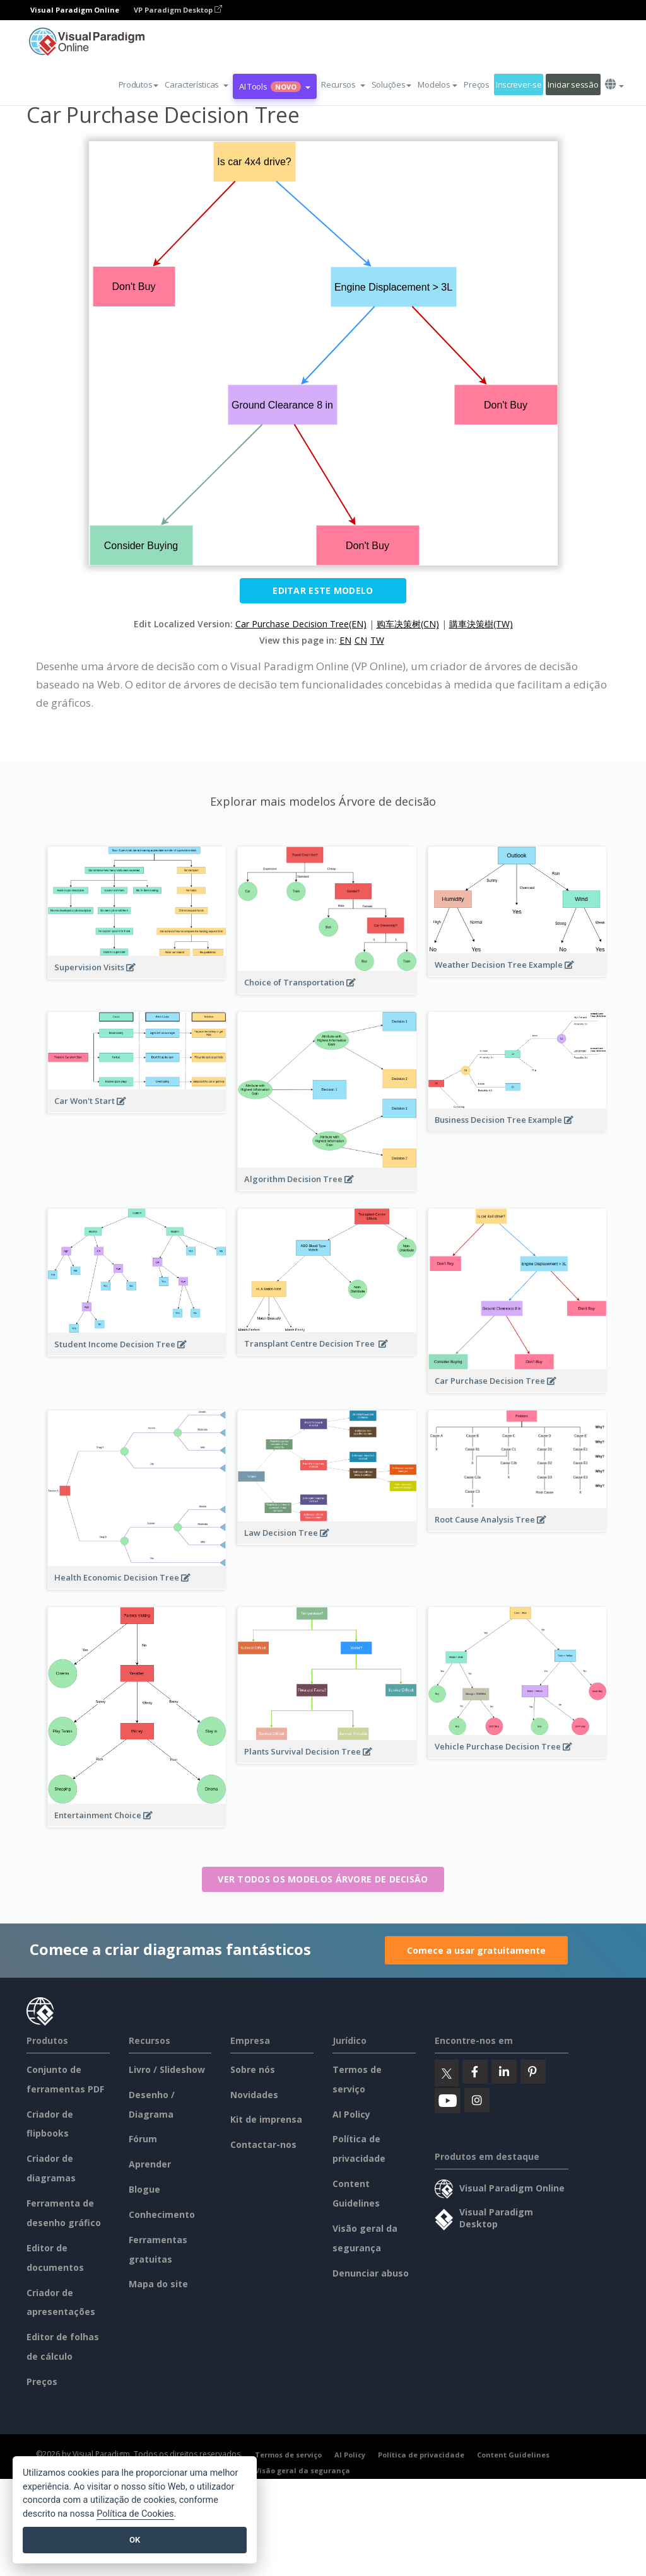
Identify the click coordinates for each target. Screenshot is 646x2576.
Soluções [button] (392, 84)
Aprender (150, 2164)
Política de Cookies (135, 2514)
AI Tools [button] (274, 86)
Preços (476, 84)
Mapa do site (158, 2284)
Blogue (144, 2189)
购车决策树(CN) (408, 624)
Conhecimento (162, 2214)
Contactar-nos (263, 2144)
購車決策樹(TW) (481, 624)
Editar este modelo (323, 590)
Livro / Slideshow (167, 2069)
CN (361, 640)
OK (134, 2539)
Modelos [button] (437, 84)
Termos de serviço (288, 2454)
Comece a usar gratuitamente (476, 1950)
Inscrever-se (519, 84)
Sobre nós (252, 2069)
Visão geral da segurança (302, 2470)
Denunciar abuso (370, 2273)
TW (377, 640)
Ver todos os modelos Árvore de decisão (323, 1879)
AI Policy (351, 2114)
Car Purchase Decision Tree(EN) (301, 624)
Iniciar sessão (573, 84)
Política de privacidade (421, 2454)
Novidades (254, 2095)
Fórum (143, 2139)
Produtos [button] (139, 84)
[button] (196, 84)
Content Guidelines (513, 2454)
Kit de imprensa (266, 2119)
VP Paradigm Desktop (178, 10)
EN (345, 640)
